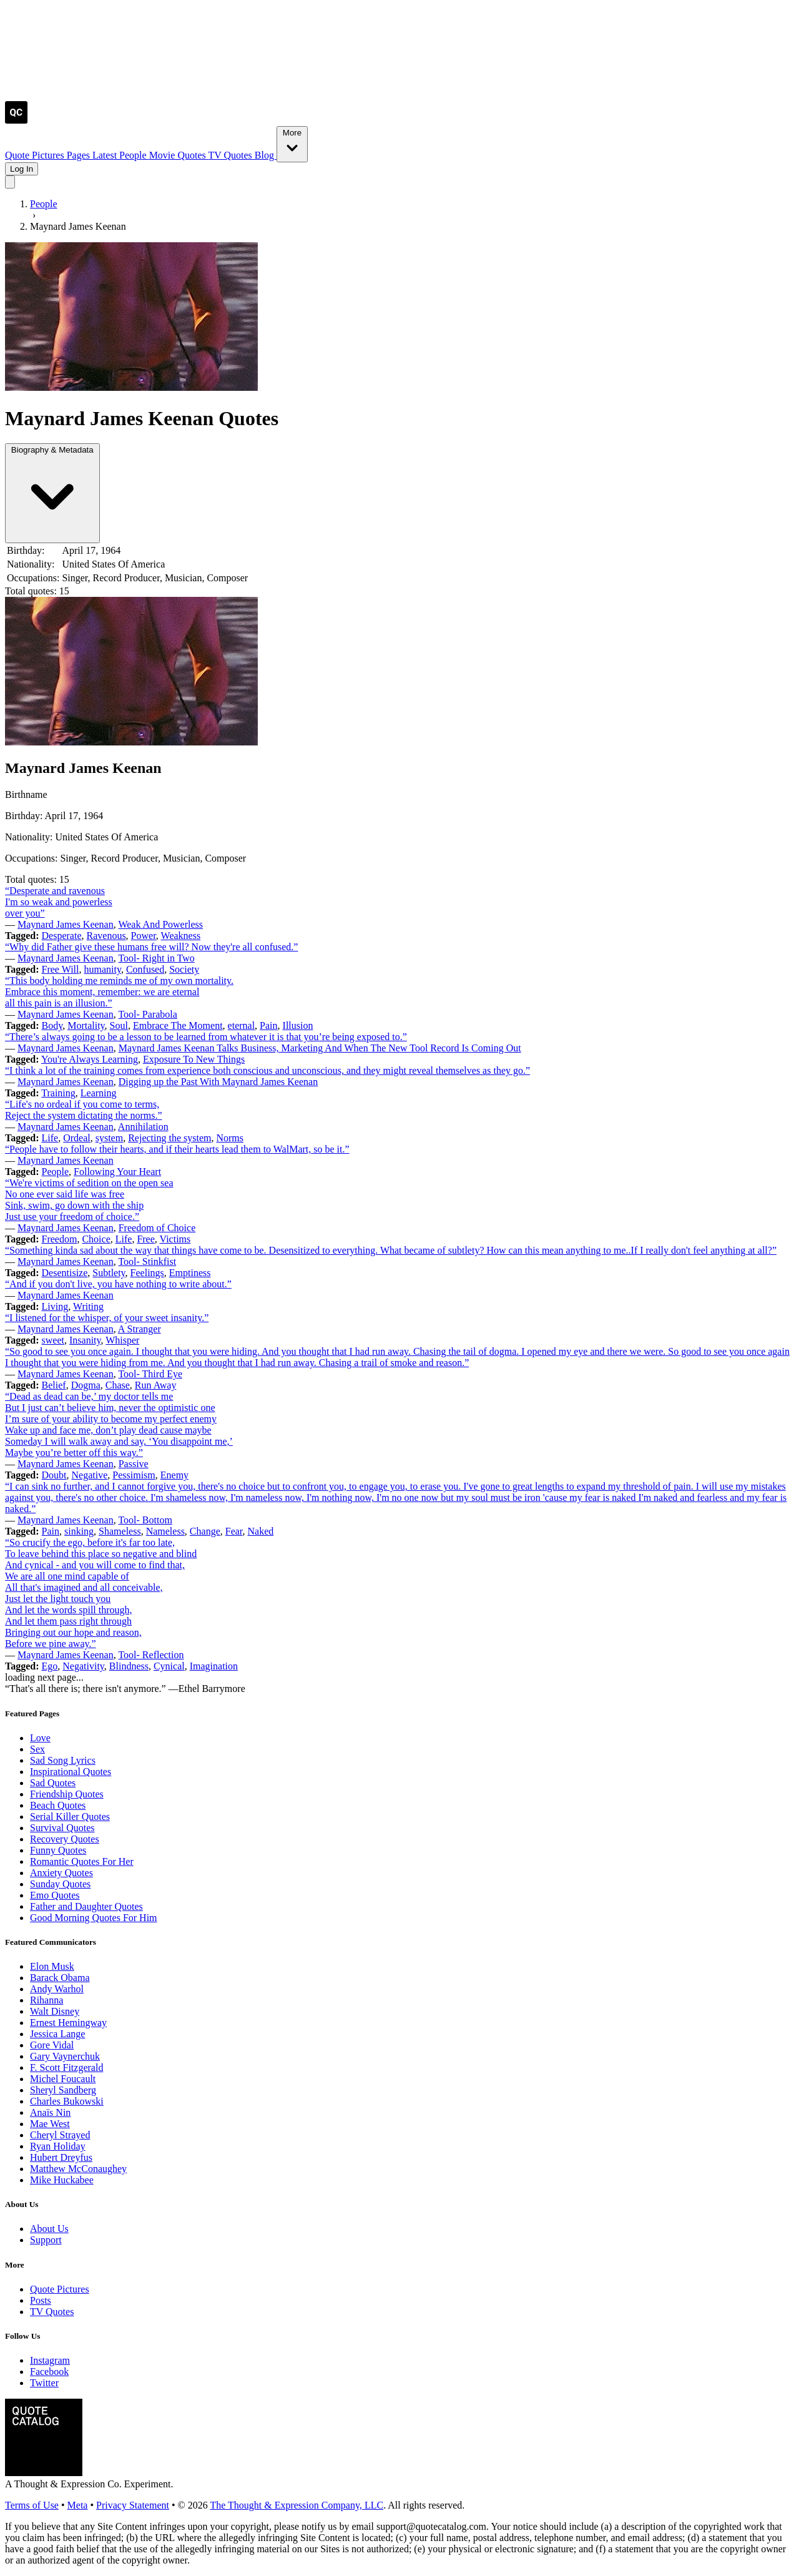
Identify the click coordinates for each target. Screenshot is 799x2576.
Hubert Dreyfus (61, 2157)
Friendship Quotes (67, 1794)
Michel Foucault (63, 2078)
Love (40, 1738)
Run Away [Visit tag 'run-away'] (156, 1385)
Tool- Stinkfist (147, 1261)
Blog (266, 155)
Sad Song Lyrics (63, 1760)
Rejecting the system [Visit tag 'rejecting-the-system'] (169, 1138)
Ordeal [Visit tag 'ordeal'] (77, 1138)
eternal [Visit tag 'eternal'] (241, 1025)
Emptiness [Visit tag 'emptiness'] (190, 1272)
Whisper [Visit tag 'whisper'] (122, 1340)
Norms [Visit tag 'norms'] (229, 1138)
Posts (40, 2300)
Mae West (50, 2123)
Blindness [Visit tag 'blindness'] (129, 1666)
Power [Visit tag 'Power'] (143, 935)
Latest (105, 155)
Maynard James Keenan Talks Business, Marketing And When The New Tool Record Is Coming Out (320, 1048)
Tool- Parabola (147, 1014)
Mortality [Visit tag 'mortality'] (85, 1025)
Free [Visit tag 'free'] (145, 1239)
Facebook (49, 2371)
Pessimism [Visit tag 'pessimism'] (133, 1475)
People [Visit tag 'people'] (55, 1171)
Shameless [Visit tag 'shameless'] (120, 1531)
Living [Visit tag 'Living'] (55, 1306)
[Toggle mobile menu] (10, 182)
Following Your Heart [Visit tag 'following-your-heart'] (117, 1171)
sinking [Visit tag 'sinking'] (79, 1531)
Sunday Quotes (60, 1884)
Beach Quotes (58, 1805)
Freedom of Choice (157, 1227)
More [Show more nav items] (292, 143)
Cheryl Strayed (60, 2135)
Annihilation (143, 1126)
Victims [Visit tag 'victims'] (175, 1239)
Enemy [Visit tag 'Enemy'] (174, 1475)
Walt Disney (54, 2011)
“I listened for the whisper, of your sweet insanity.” (106, 1317)
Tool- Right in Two (156, 958)
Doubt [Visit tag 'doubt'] (54, 1475)
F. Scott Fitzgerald (66, 2067)
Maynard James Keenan (65, 924)
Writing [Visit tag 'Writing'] (88, 1306)
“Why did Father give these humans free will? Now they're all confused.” (151, 946)
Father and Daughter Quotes (86, 1906)
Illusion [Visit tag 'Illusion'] (298, 1025)
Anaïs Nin (50, 2112)
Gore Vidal (52, 2045)
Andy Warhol (57, 1989)
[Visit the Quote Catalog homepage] (16, 120)
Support (46, 2239)
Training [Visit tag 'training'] (58, 1093)
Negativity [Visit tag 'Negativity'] (83, 1666)
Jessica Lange (57, 2033)
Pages (79, 155)
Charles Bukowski (67, 2101)
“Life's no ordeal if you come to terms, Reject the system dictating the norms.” (83, 1110)
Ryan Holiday (58, 2146)
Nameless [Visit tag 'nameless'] (165, 1531)
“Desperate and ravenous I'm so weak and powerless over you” (58, 901)
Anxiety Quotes (61, 1872)
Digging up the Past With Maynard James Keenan (218, 1081)
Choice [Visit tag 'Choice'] (96, 1239)
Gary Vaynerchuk (65, 2056)
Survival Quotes (62, 1827)
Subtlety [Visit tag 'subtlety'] (108, 1272)
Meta (77, 2505)
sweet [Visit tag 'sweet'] (53, 1340)
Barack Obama (60, 1977)
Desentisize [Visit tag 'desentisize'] (65, 1272)
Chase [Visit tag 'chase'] (117, 1385)
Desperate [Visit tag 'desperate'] (62, 935)
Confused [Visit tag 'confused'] (145, 969)
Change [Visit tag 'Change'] (205, 1531)
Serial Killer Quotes (70, 1816)
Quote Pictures (36, 155)
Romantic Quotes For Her (82, 1861)
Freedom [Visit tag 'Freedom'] (59, 1239)
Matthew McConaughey (78, 2168)
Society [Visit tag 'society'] (184, 969)
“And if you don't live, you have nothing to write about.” (118, 1284)
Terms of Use (32, 2505)
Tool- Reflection (151, 1654)
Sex (37, 1749)
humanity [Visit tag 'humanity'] (102, 969)
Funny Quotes (58, 1850)
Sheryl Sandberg (63, 2090)
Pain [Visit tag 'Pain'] (268, 1025)
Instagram (50, 2360)
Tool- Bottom (145, 1520)
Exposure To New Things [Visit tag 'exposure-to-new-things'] (194, 1059)
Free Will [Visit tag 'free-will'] (60, 969)
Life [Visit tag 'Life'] (50, 1138)
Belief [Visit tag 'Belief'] (54, 1385)
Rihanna (46, 2000)
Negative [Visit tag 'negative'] (90, 1475)
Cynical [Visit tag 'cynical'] (169, 1666)
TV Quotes (231, 155)
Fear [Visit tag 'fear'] (234, 1531)
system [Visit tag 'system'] (109, 1138)
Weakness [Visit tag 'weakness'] (181, 935)
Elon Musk (52, 1966)
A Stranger (139, 1329)
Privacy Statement (132, 2505)
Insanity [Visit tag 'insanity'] (85, 1340)
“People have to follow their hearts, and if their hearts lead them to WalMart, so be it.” (177, 1149)
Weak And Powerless (160, 924)
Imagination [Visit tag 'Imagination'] (214, 1666)
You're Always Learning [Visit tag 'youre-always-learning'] (89, 1059)
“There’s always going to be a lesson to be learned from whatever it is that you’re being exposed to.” (206, 1036)
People (134, 155)
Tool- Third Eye (150, 1374)
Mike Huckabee (62, 2180)
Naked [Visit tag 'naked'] (261, 1531)
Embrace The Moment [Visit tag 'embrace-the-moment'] (178, 1025)
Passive (134, 1463)
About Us (49, 2228)
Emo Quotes (55, 1895)
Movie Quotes (178, 155)
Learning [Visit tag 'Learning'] (99, 1093)
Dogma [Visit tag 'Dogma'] (85, 1385)
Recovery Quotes (64, 1839)
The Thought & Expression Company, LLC (296, 2505)
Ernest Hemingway (68, 2022)
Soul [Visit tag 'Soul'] (119, 1025)
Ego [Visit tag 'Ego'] (50, 1666)
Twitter (44, 2382)
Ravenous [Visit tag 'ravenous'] (106, 935)
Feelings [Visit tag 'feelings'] (147, 1272)
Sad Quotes (53, 1782)
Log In (21, 169)
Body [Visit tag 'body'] (52, 1025)
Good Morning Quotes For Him (93, 1917)
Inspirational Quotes (70, 1771)
